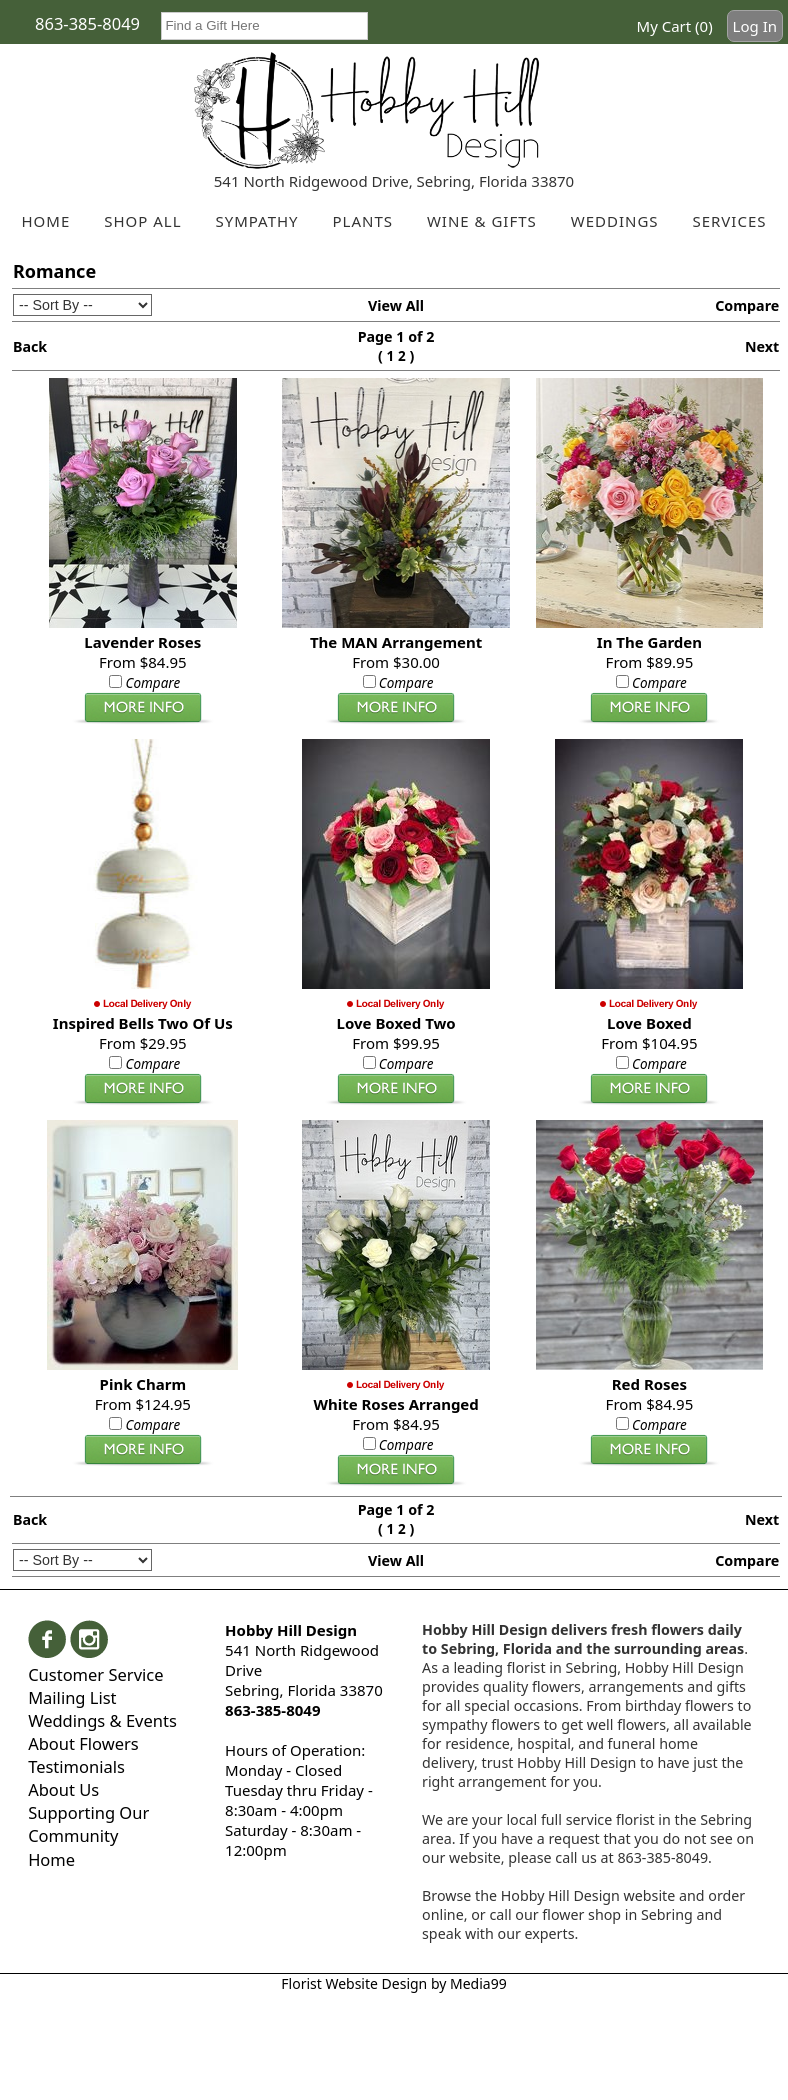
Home (51, 1859)
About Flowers (83, 1743)
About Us (63, 1789)
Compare (747, 305)
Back (30, 346)
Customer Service (95, 1674)
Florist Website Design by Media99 (393, 1983)
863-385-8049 (87, 23)
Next (762, 346)
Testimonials (76, 1766)
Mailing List (72, 1697)
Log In (755, 26)
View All (396, 305)
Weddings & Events (102, 1720)
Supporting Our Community (88, 1824)
